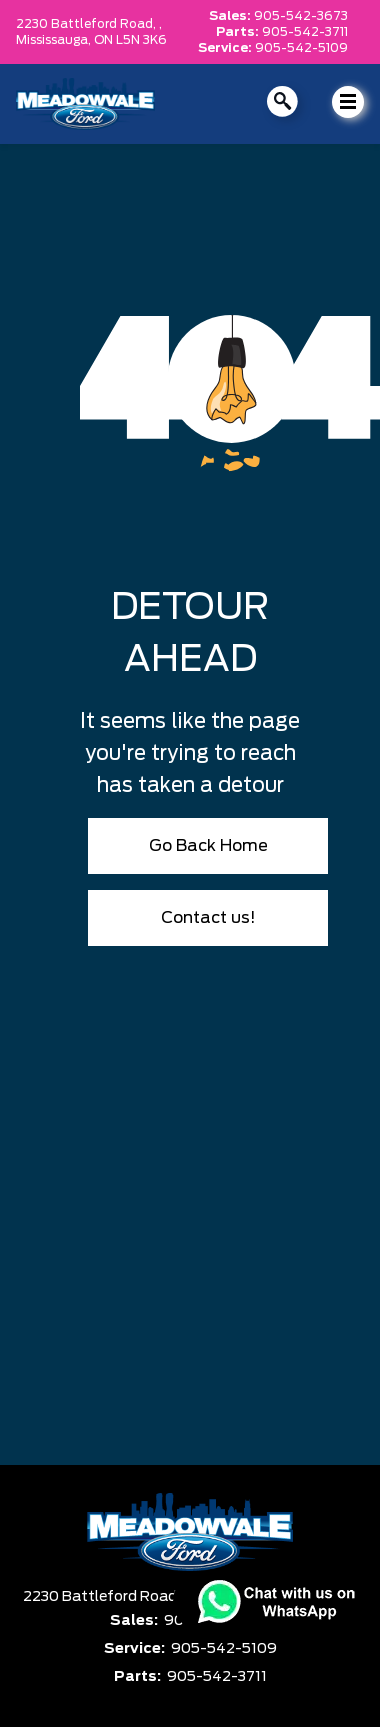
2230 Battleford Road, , (89, 24)
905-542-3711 (305, 32)
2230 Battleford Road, (103, 1597)
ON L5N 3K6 (130, 40)
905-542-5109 (301, 48)
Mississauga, (55, 40)
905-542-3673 (301, 16)
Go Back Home (208, 846)
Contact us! (208, 918)
